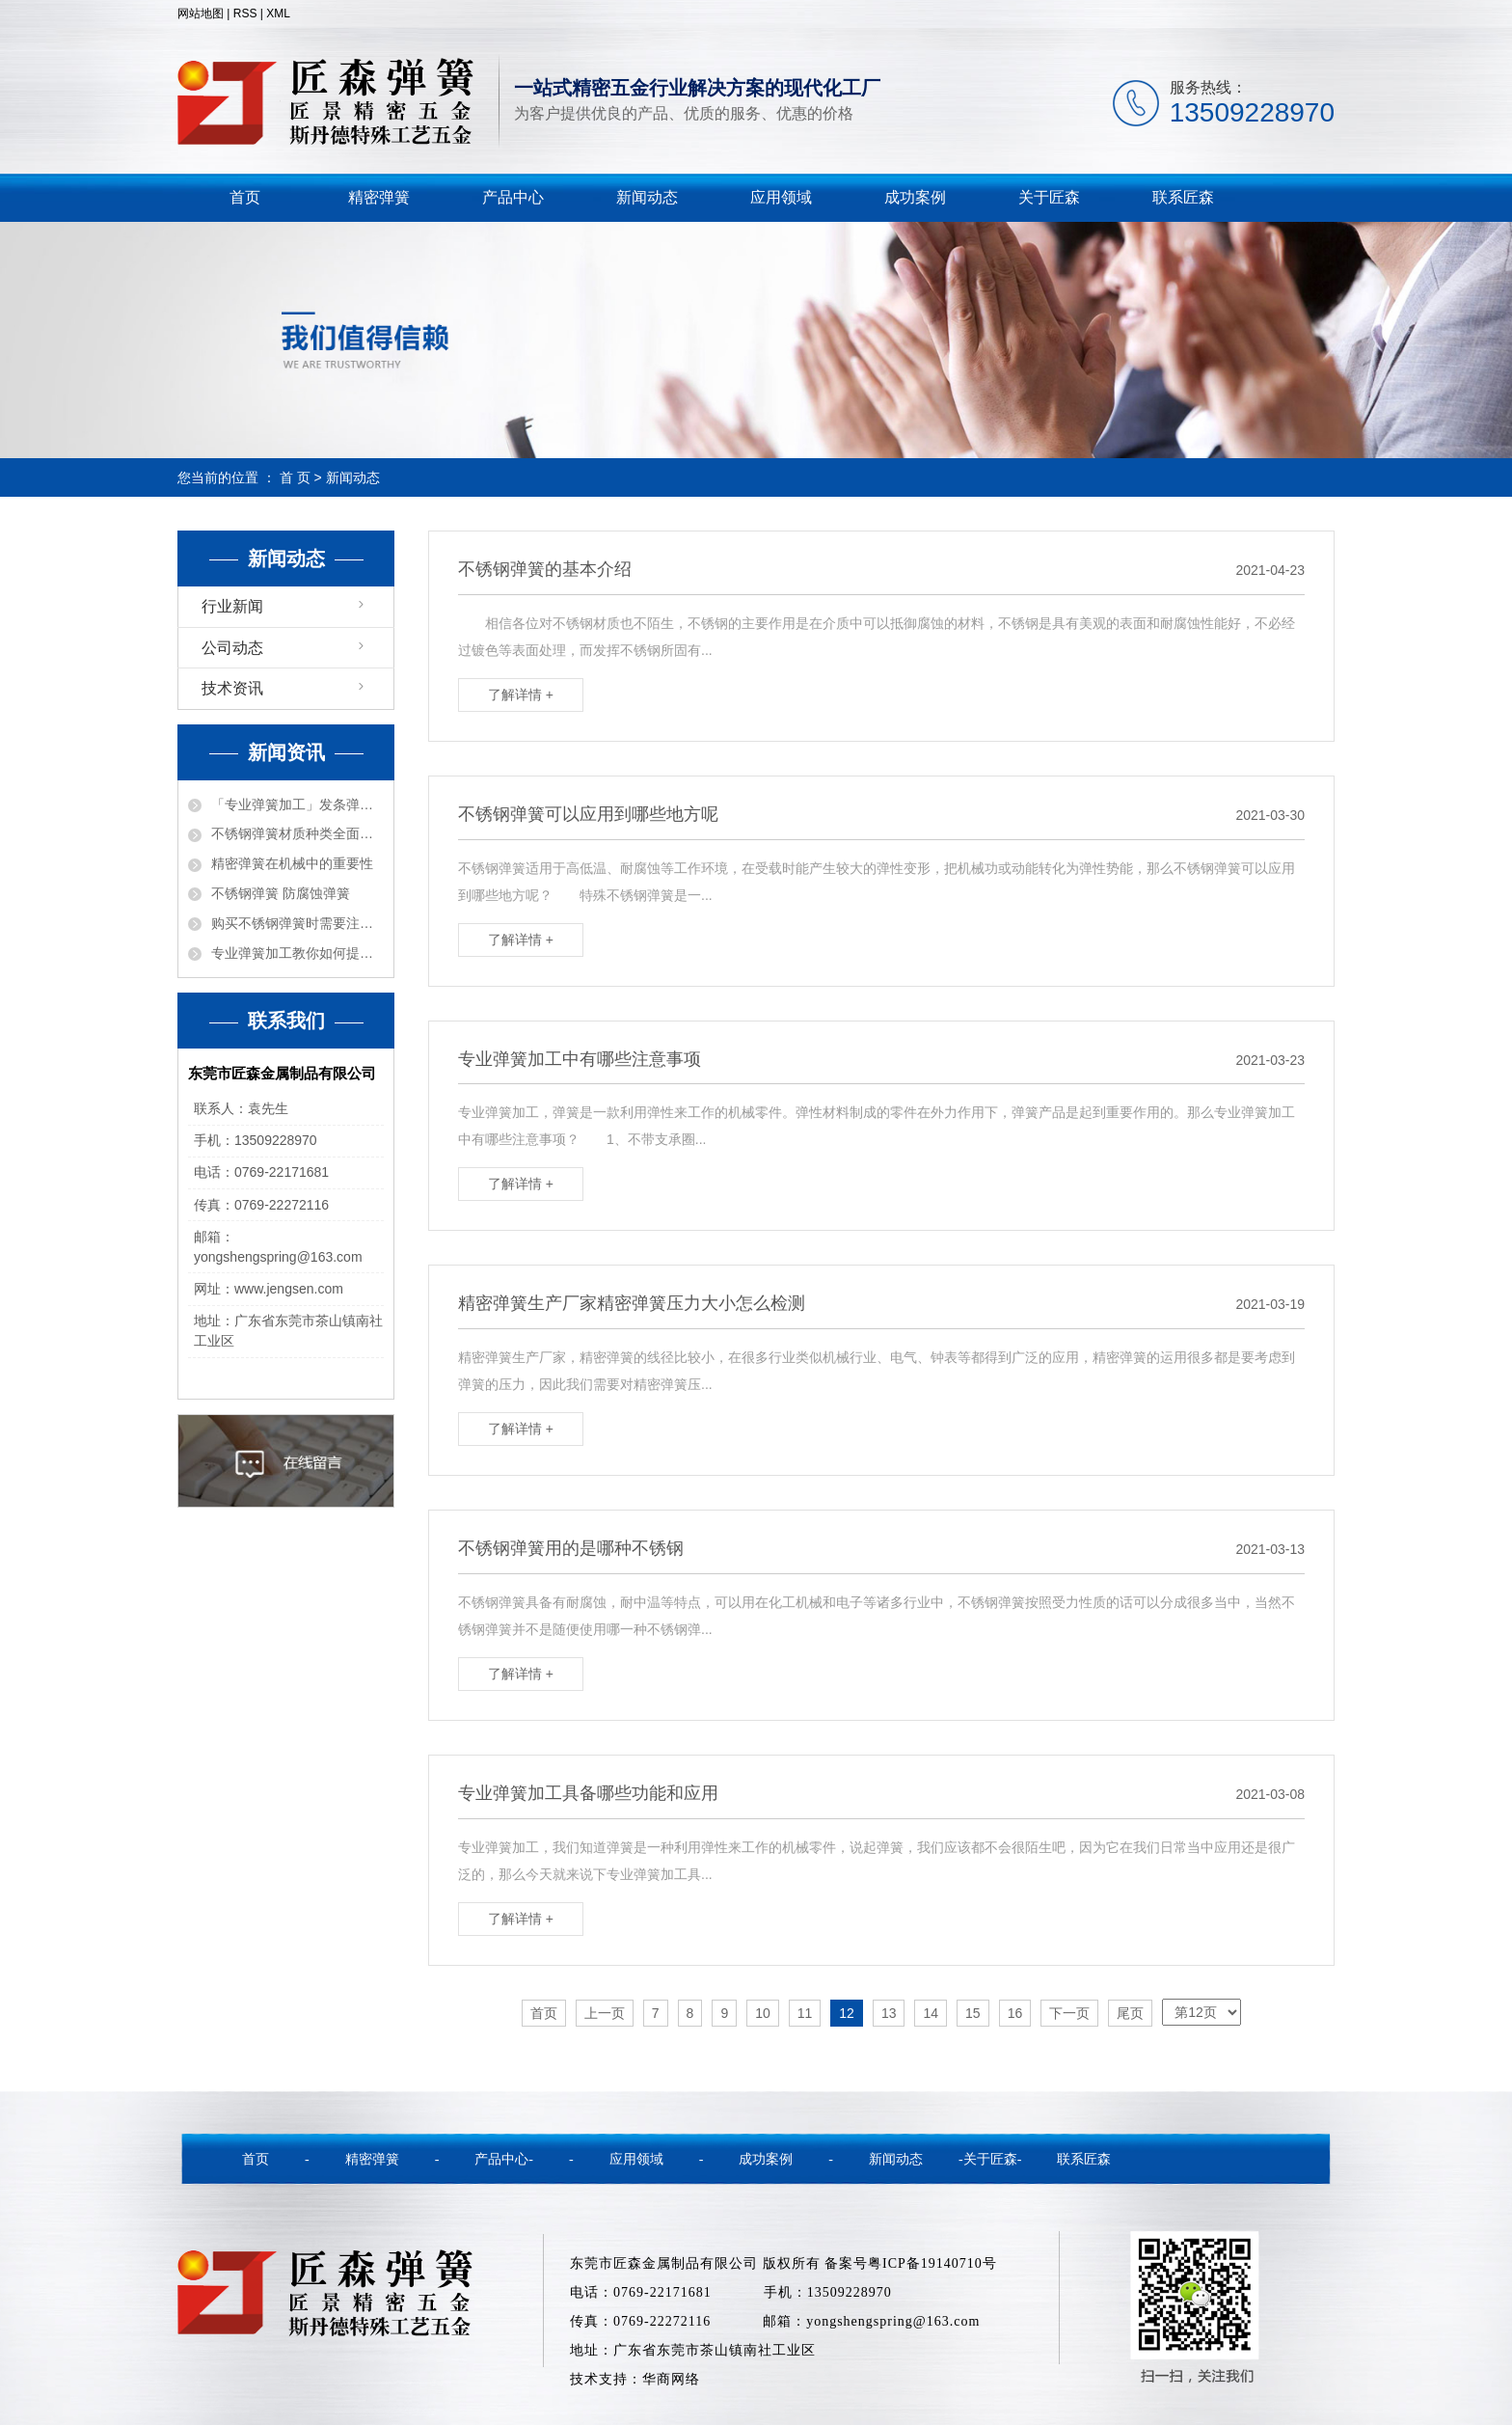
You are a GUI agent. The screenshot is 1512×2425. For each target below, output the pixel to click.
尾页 (1130, 2013)
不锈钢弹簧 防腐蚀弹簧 (280, 893)
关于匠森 (1049, 197)
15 (973, 2013)
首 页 (295, 477)
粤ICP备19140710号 (932, 2263)
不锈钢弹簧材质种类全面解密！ (297, 833)
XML (278, 13)
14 (930, 2013)
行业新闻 (232, 606)
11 (805, 2013)
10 (762, 2013)
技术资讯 (232, 688)
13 (889, 2013)
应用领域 (781, 197)
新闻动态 (647, 197)
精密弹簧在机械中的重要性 (292, 863)
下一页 (1069, 2013)
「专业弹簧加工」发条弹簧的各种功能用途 (297, 804)
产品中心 (513, 197)
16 (1015, 2013)
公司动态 (232, 648)
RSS (245, 13)
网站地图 (200, 13)
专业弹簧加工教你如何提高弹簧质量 (297, 953)
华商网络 (671, 2379)
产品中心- (503, 2159)
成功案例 (915, 197)
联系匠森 (1183, 197)
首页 (245, 197)
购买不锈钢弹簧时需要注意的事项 (297, 923)
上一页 (604, 2013)
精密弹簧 (379, 197)
